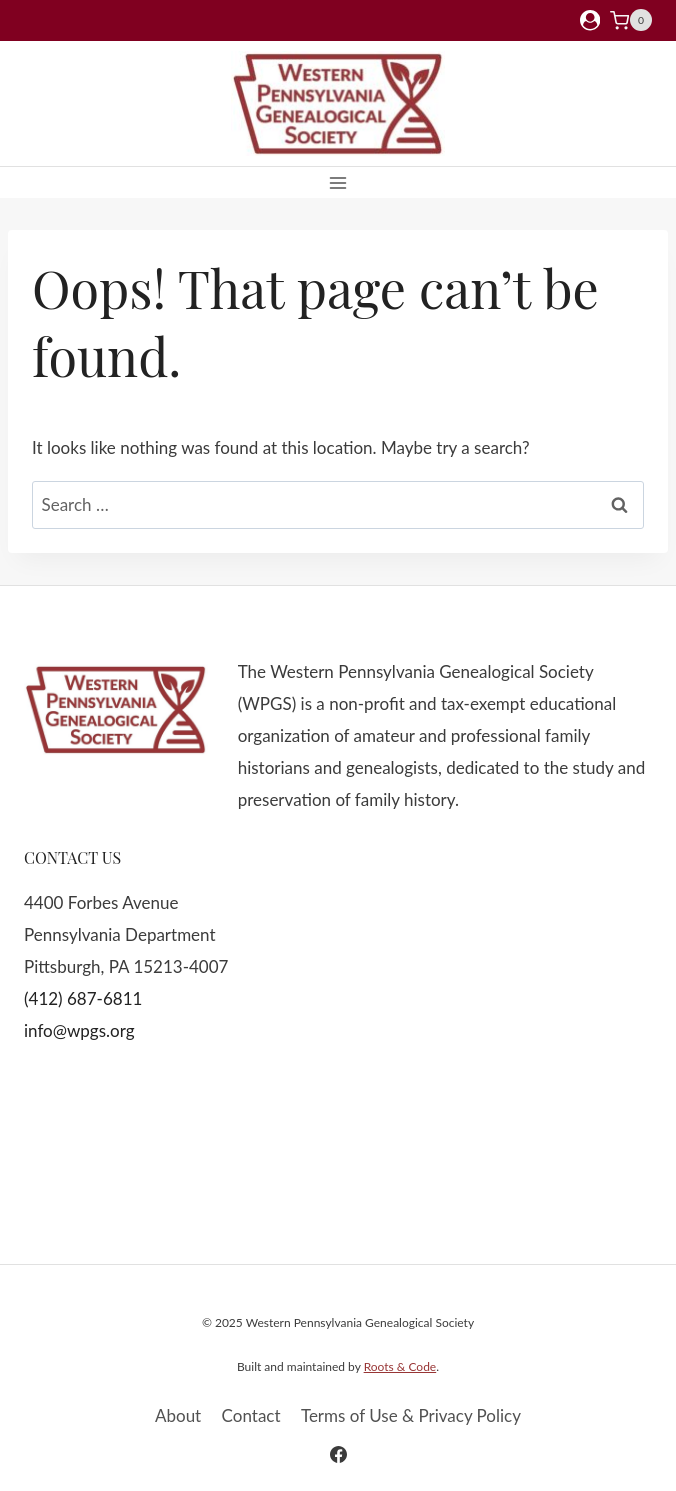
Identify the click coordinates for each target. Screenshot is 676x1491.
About (178, 1415)
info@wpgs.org (79, 1030)
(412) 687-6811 (83, 998)
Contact (251, 1415)
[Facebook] (338, 1454)
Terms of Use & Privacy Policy (411, 1415)
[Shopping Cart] (631, 20)
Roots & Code (400, 1366)
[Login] (590, 20)
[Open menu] (338, 182)
